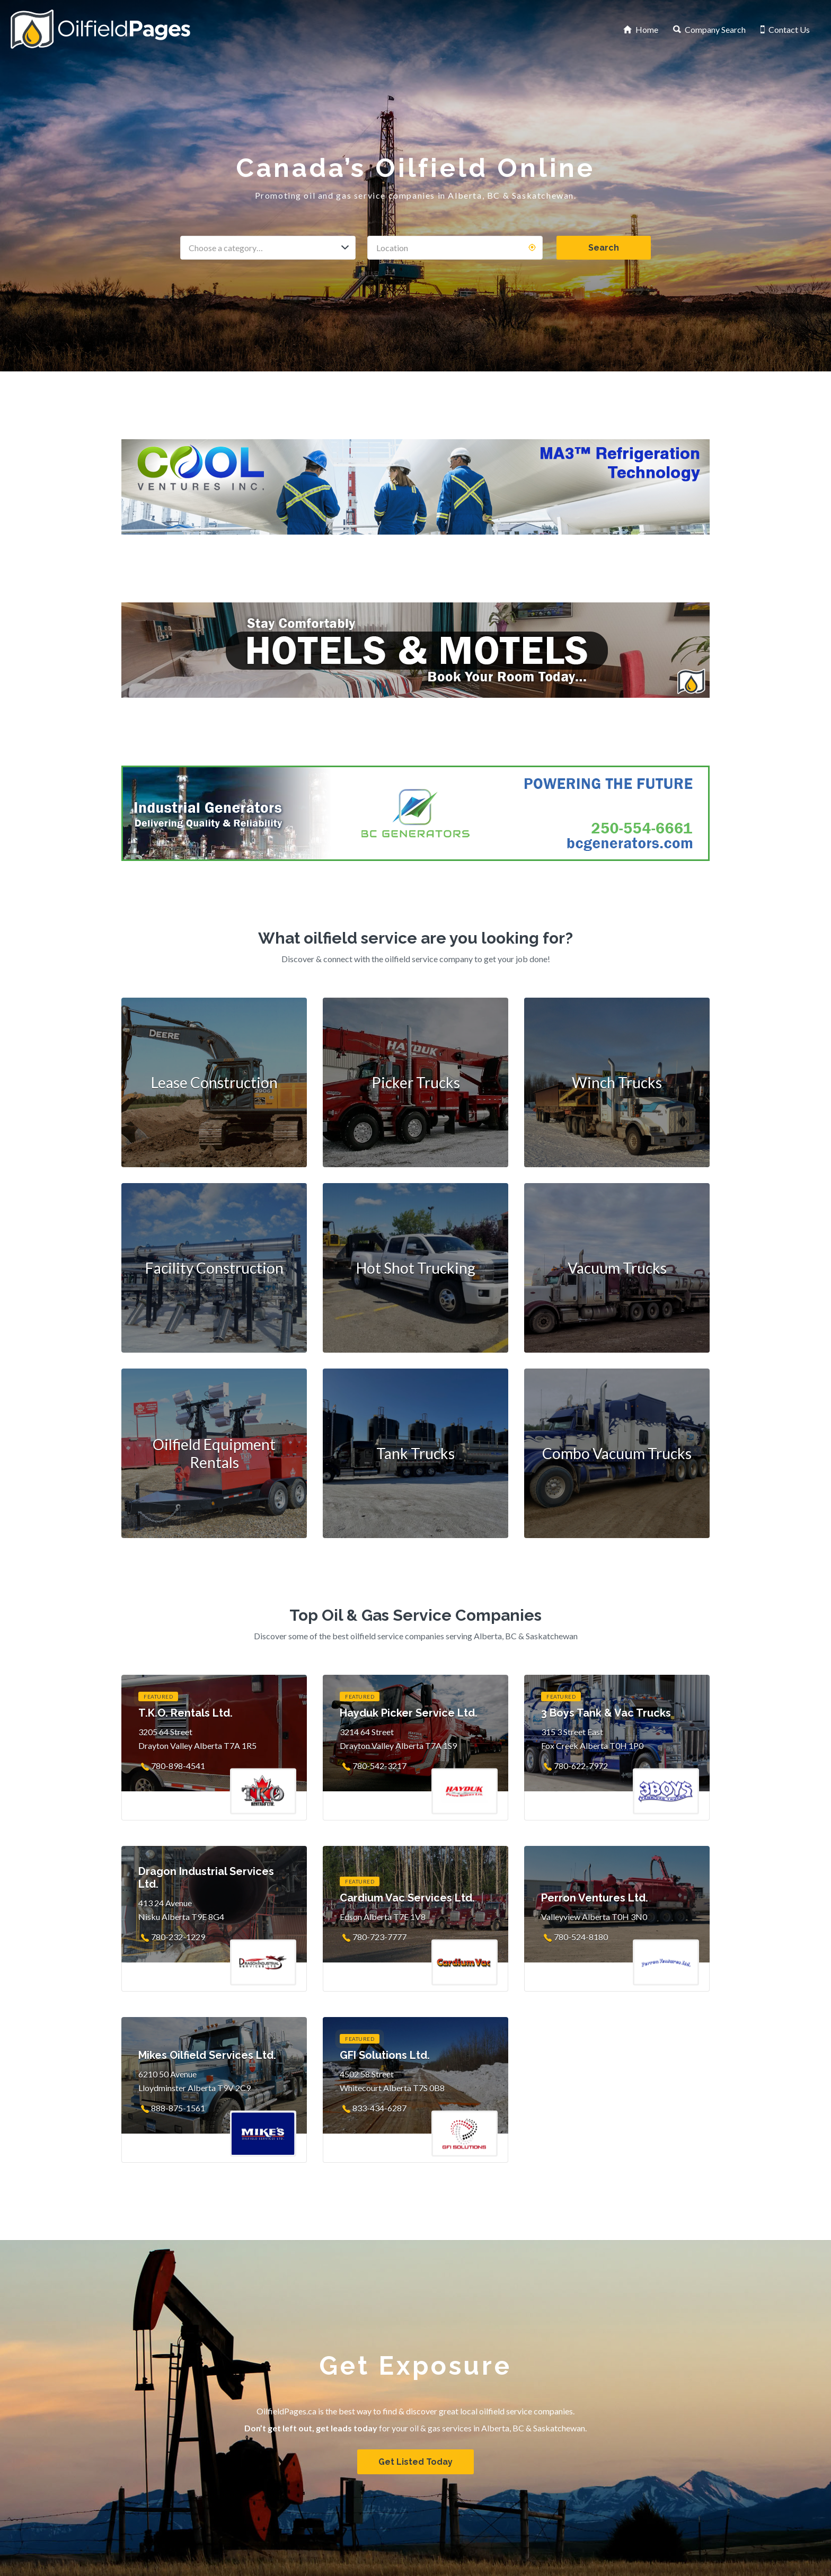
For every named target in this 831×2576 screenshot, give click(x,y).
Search (603, 248)
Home (646, 29)
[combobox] (268, 248)
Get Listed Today (415, 2462)
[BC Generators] (415, 813)
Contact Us (789, 29)
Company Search (715, 29)
